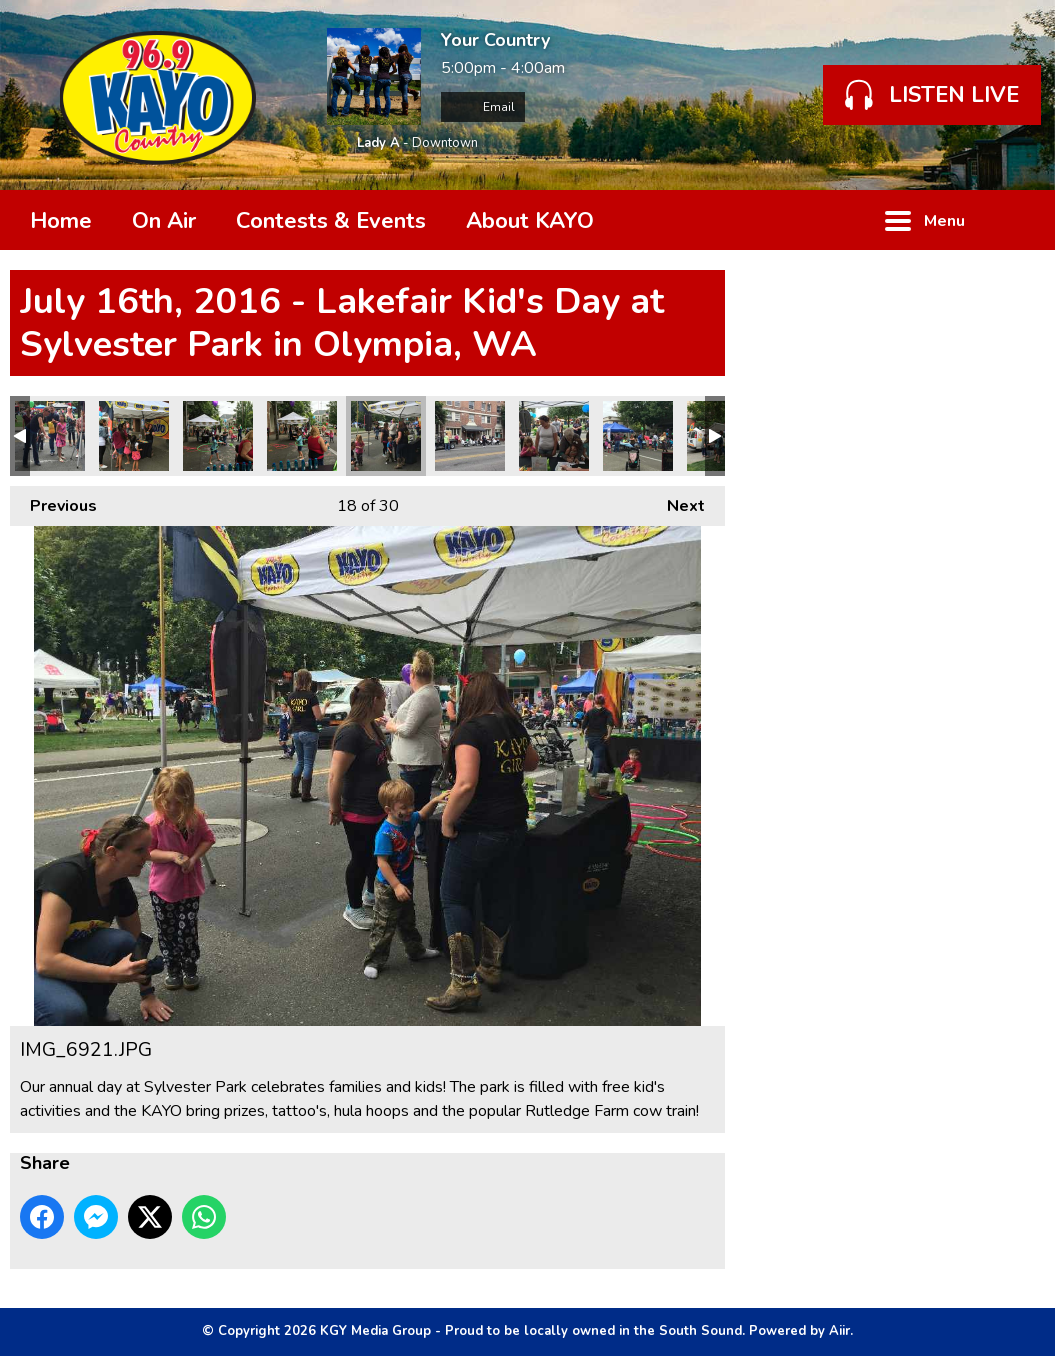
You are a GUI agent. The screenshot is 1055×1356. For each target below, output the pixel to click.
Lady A (378, 143)
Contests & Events (331, 221)
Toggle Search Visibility (1015, 220)
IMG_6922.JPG (302, 436)
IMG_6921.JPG (386, 436)
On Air (164, 221)
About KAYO (530, 221)
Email (483, 107)
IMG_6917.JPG (638, 436)
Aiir (839, 1331)
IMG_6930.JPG (50, 436)
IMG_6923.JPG (218, 436)
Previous (53, 501)
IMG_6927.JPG (134, 436)
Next (676, 501)
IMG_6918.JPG (554, 436)
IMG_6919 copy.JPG (470, 436)
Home (61, 221)
